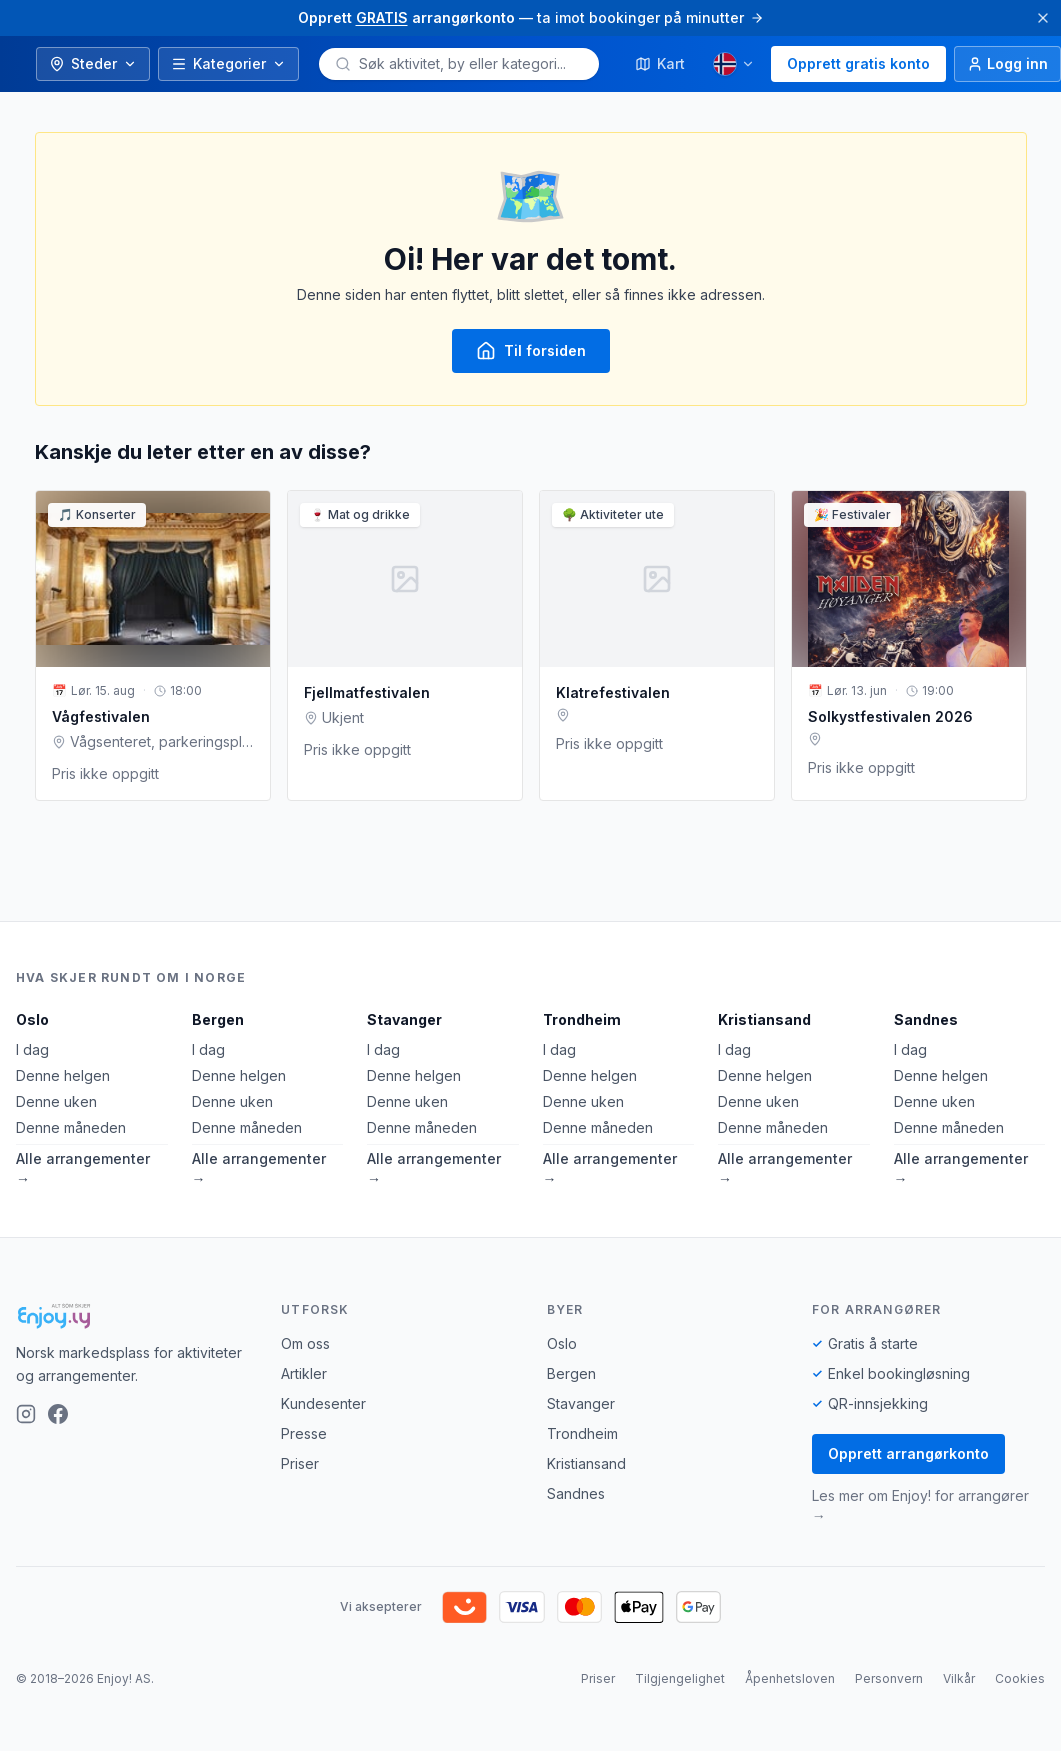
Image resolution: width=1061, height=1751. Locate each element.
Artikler (304, 1373)
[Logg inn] (1007, 64)
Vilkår (959, 1678)
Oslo (32, 1019)
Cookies (1020, 1678)
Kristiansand (764, 1019)
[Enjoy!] (132, 1316)
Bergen (218, 1019)
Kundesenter (323, 1403)
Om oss (305, 1343)
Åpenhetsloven (790, 1678)
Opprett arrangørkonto (908, 1453)
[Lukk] (1043, 18)
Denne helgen (63, 1075)
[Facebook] (58, 1414)
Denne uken (56, 1101)
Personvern (889, 1678)
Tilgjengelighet (680, 1678)
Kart (660, 63)
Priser (300, 1463)
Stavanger (404, 1019)
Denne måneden (71, 1127)
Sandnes (926, 1019)
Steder (93, 63)
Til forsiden (531, 351)
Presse (304, 1433)
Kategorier (228, 63)
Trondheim (582, 1019)
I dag (32, 1049)
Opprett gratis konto (858, 63)
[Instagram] (26, 1414)
